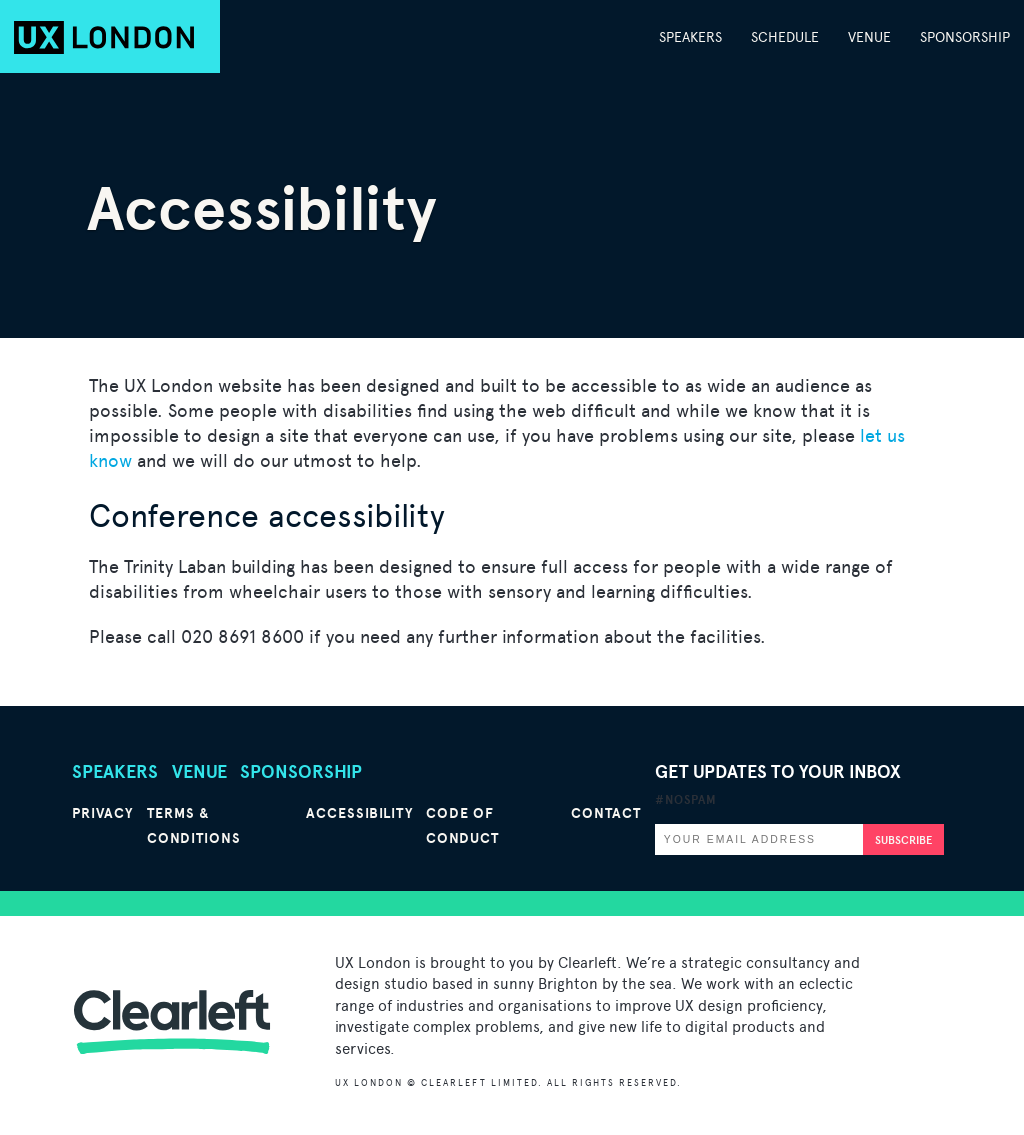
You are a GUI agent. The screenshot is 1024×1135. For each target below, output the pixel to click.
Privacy (102, 813)
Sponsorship (965, 37)
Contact (606, 813)
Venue (869, 37)
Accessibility (359, 813)
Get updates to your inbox (778, 784)
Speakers (690, 37)
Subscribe (903, 840)
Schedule (785, 37)
